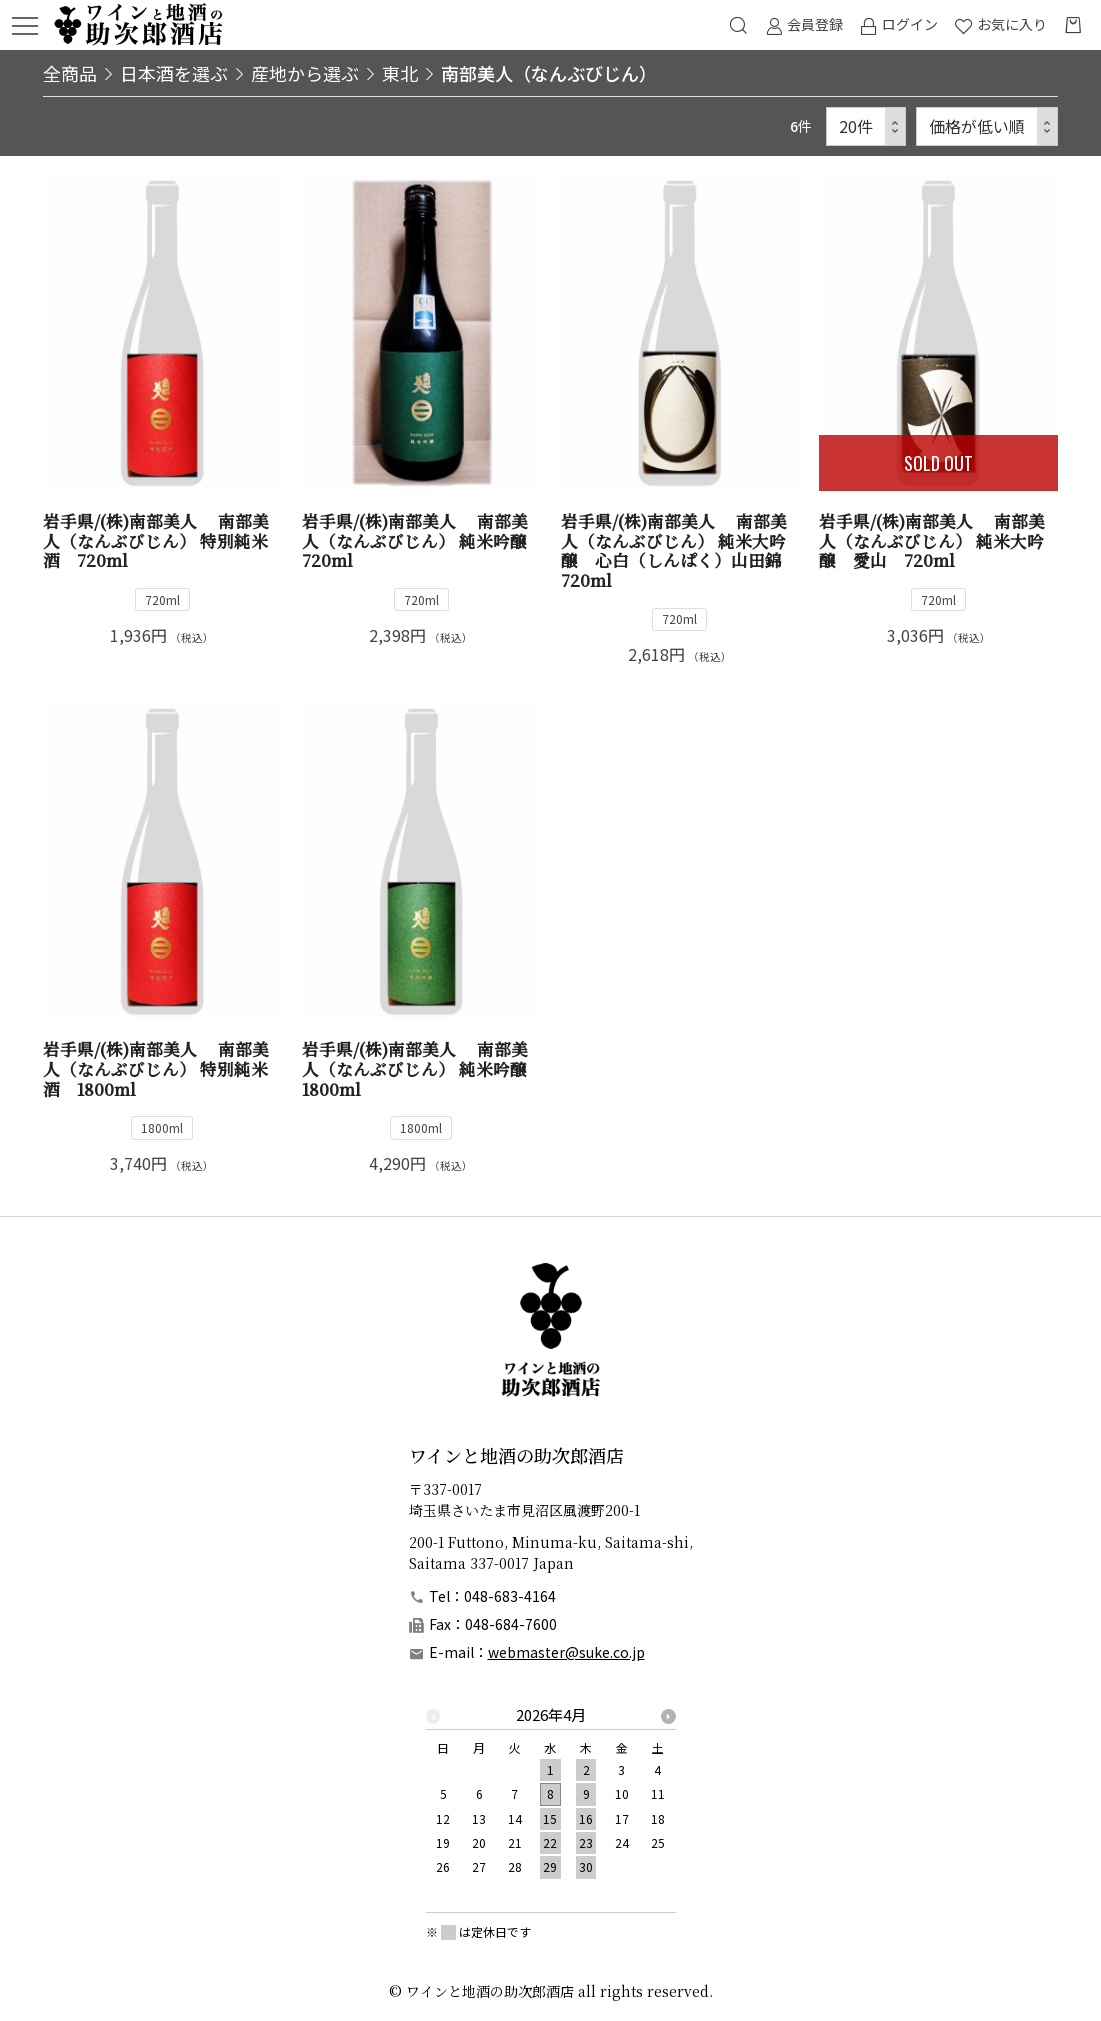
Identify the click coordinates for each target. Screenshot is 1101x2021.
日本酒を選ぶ (174, 73)
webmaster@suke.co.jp (566, 1652)
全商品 (70, 73)
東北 (400, 73)
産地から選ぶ (305, 73)
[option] (551, 1797)
